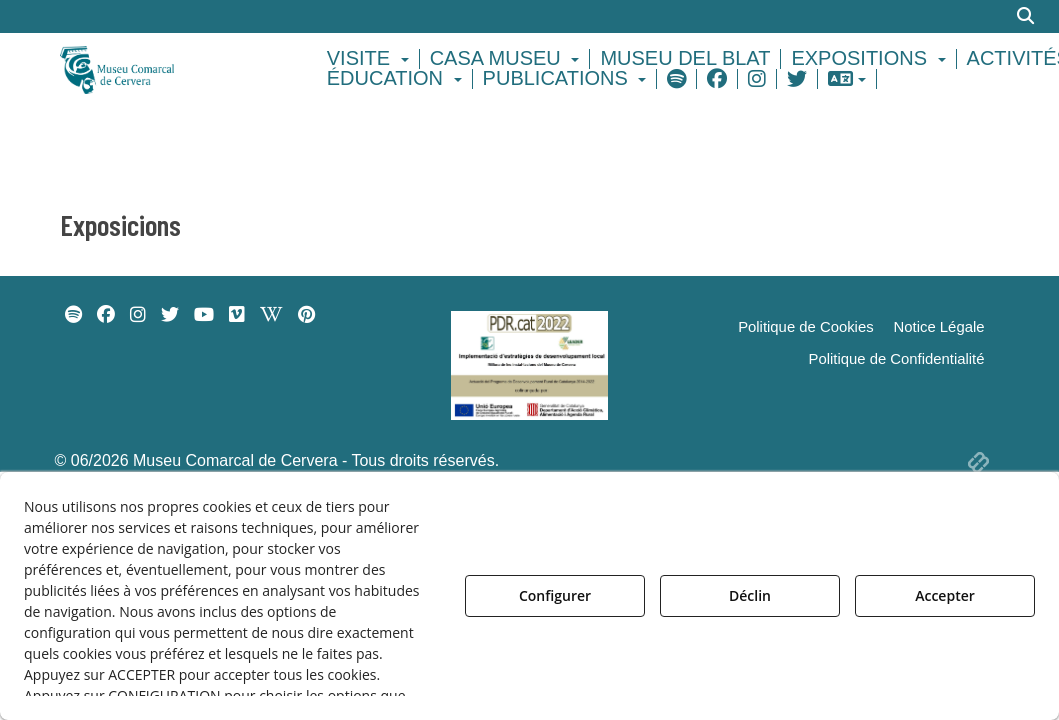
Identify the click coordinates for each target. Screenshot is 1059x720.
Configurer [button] (555, 595)
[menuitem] (371, 59)
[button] (166, 68)
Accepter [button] (945, 595)
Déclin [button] (750, 595)
